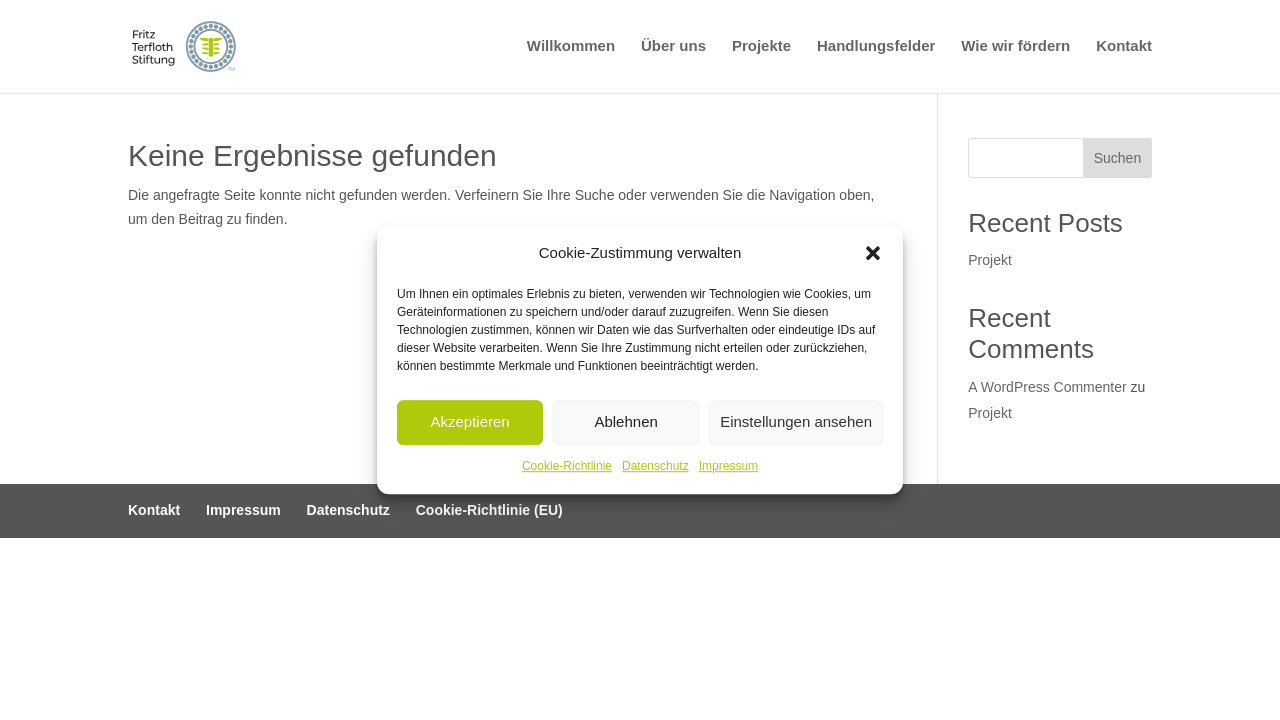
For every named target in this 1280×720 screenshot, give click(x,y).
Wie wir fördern (1015, 47)
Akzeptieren (469, 422)
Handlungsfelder (876, 47)
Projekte (761, 47)
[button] (873, 253)
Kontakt (1124, 47)
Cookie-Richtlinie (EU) (489, 510)
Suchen (1117, 158)
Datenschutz (655, 466)
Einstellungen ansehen (796, 422)
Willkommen (571, 47)
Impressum (728, 466)
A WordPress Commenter (1047, 387)
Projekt (990, 260)
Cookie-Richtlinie (567, 466)
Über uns (673, 47)
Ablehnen (625, 422)
